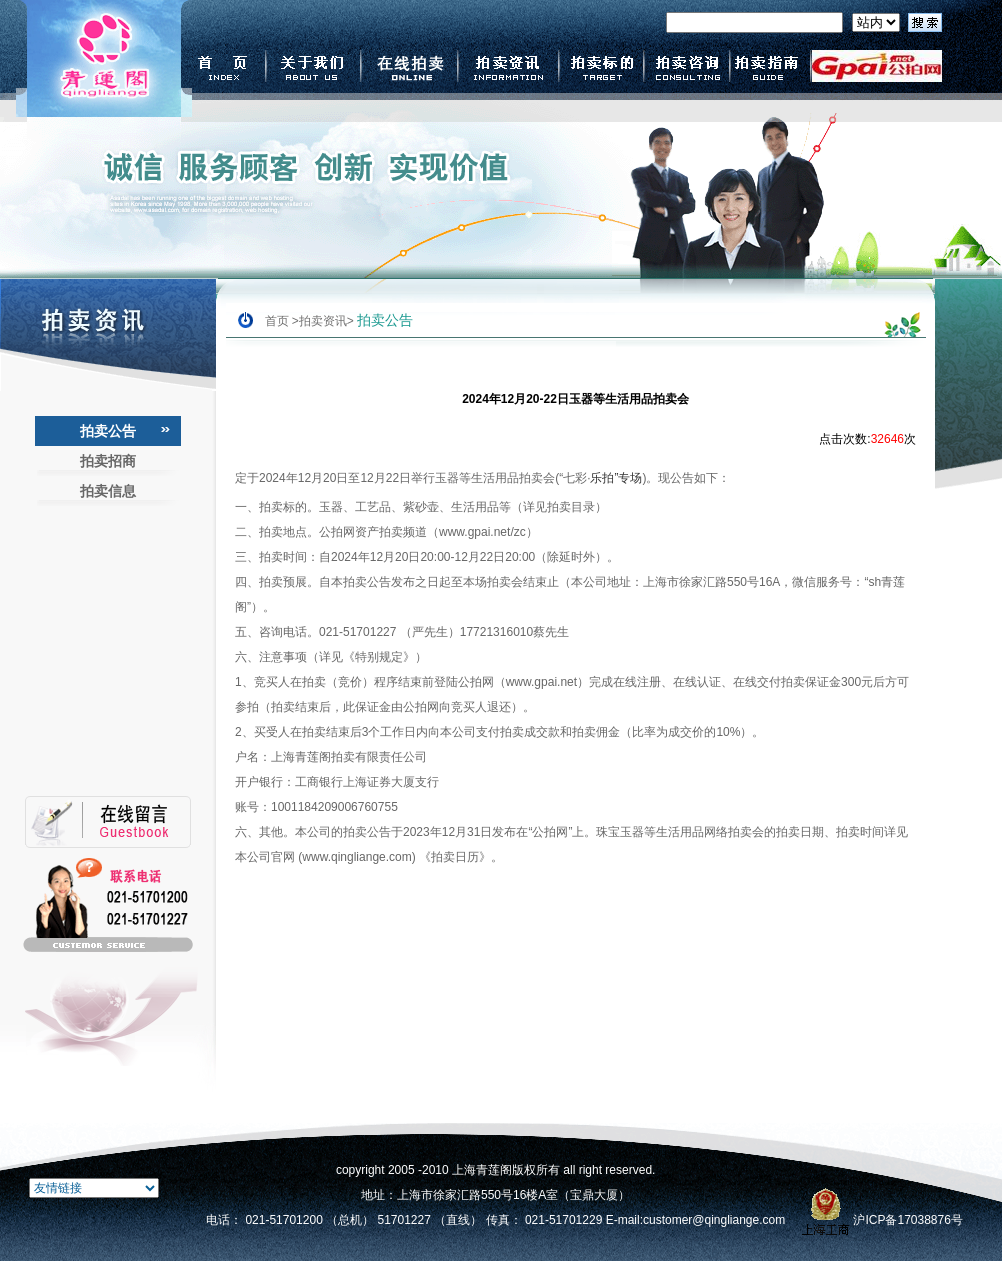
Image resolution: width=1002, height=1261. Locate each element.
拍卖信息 (108, 491)
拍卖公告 (108, 431)
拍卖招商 (108, 461)
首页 (277, 321)
